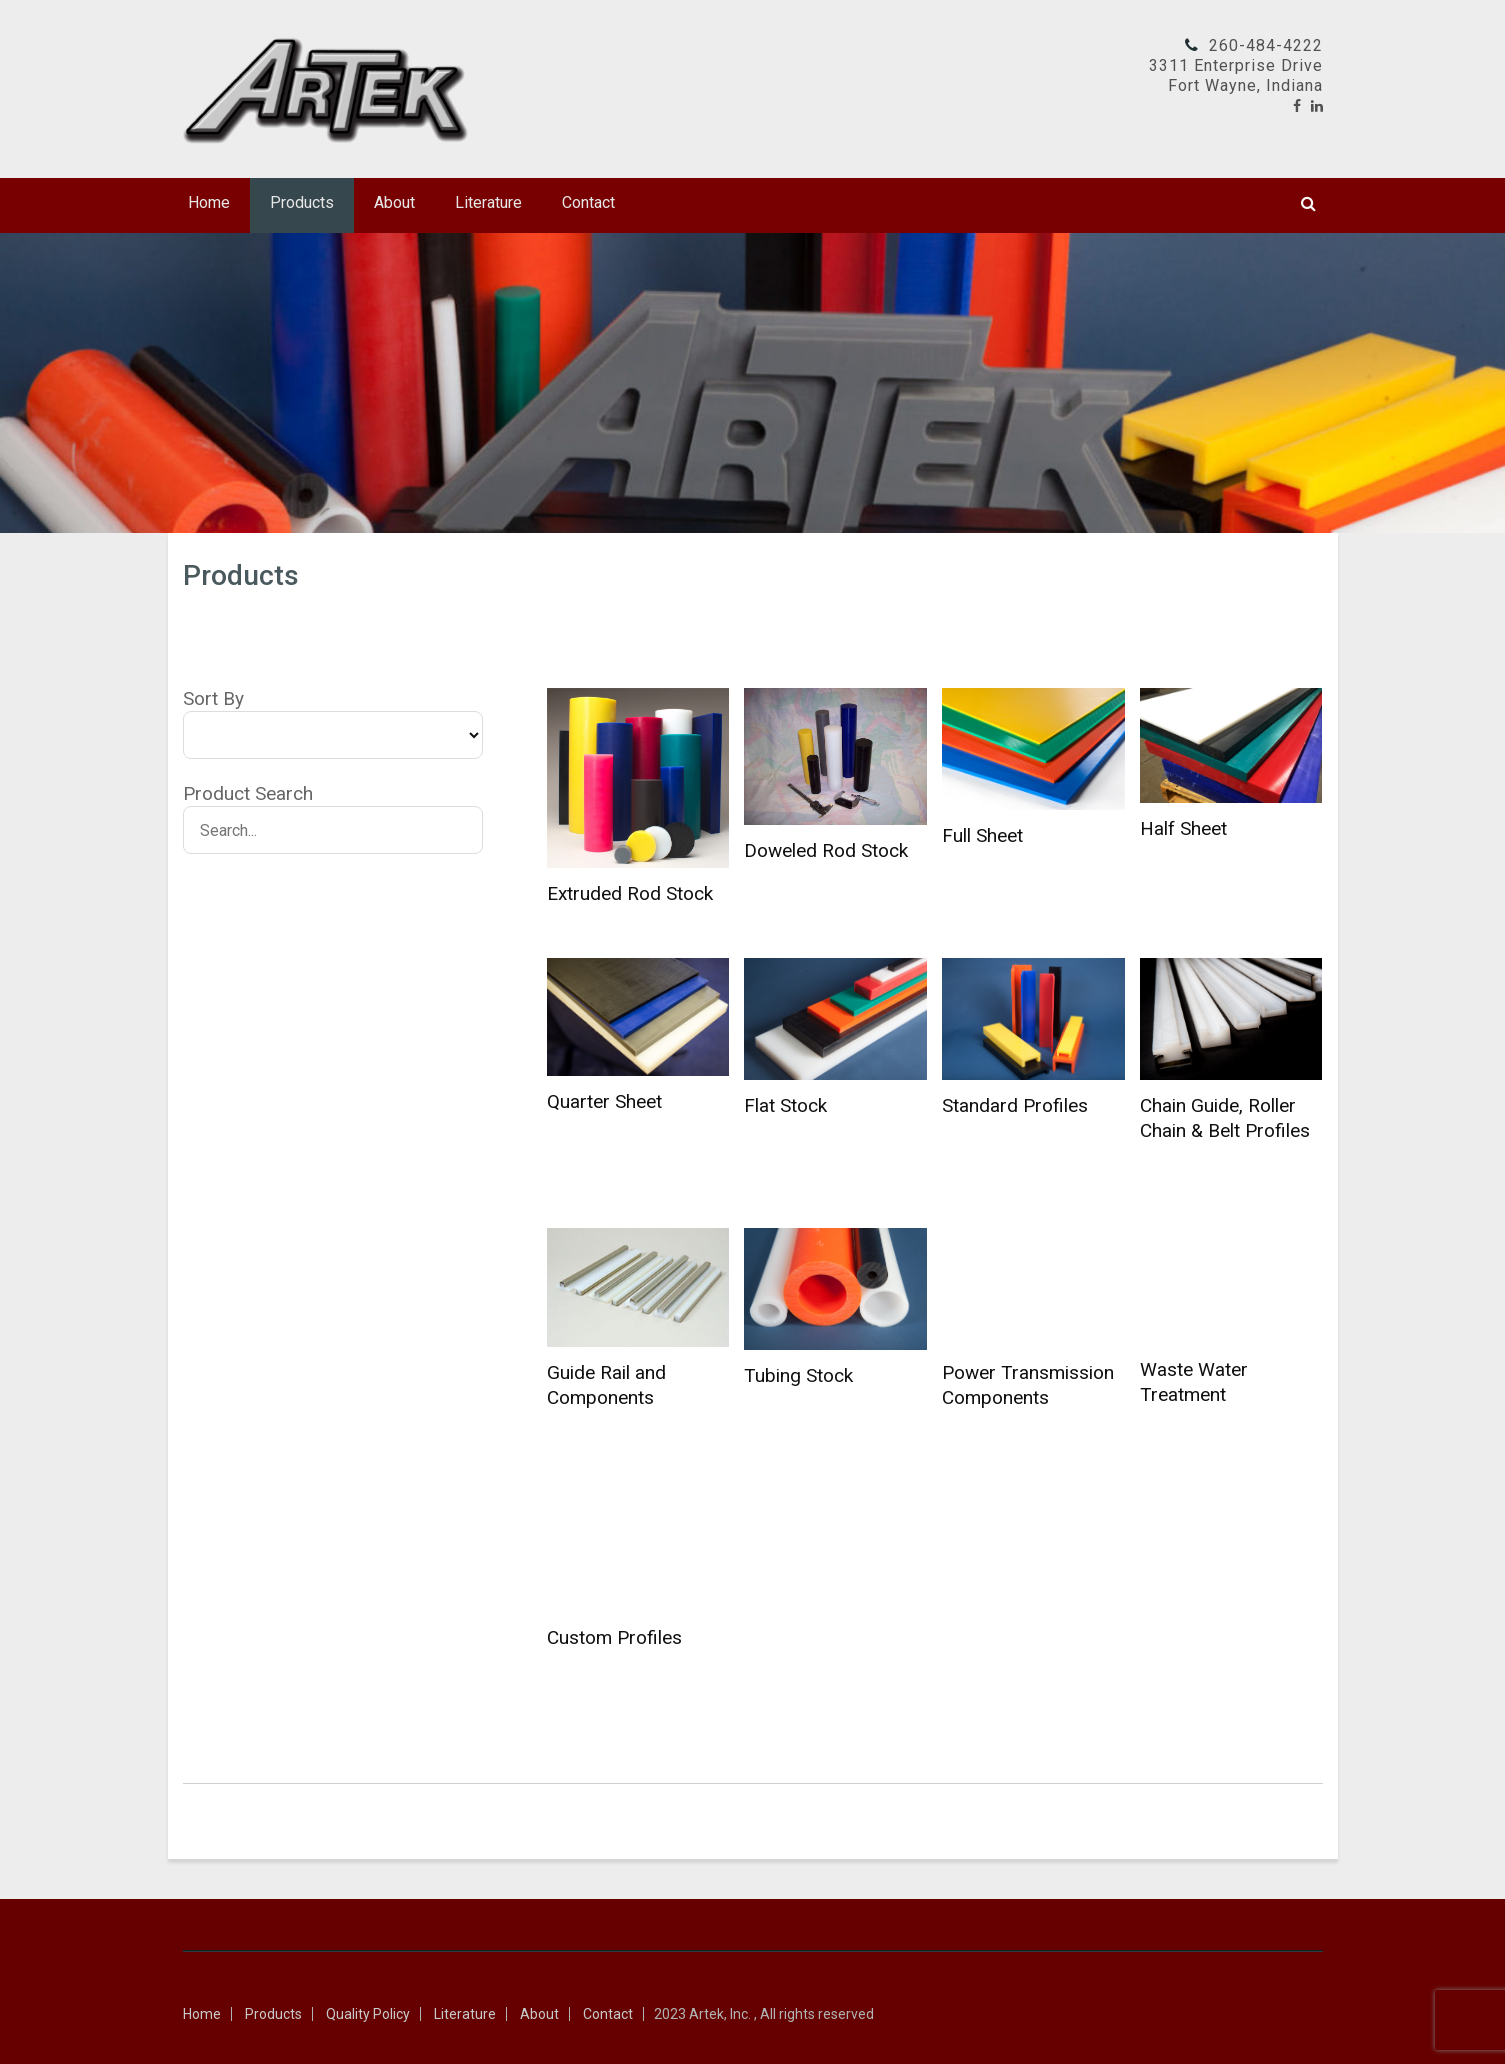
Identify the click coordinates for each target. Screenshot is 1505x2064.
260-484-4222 (1266, 45)
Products (302, 202)
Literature (488, 202)
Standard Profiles (1015, 1105)
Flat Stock (785, 1105)
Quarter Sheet (604, 1101)
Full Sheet (982, 835)
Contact (588, 202)
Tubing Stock (798, 1375)
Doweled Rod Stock (826, 850)
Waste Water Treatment (1194, 1382)
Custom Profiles (614, 1637)
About (394, 202)
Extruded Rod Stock (630, 893)
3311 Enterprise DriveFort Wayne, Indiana (1236, 75)
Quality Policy (368, 2014)
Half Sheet (1183, 828)
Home (209, 202)
